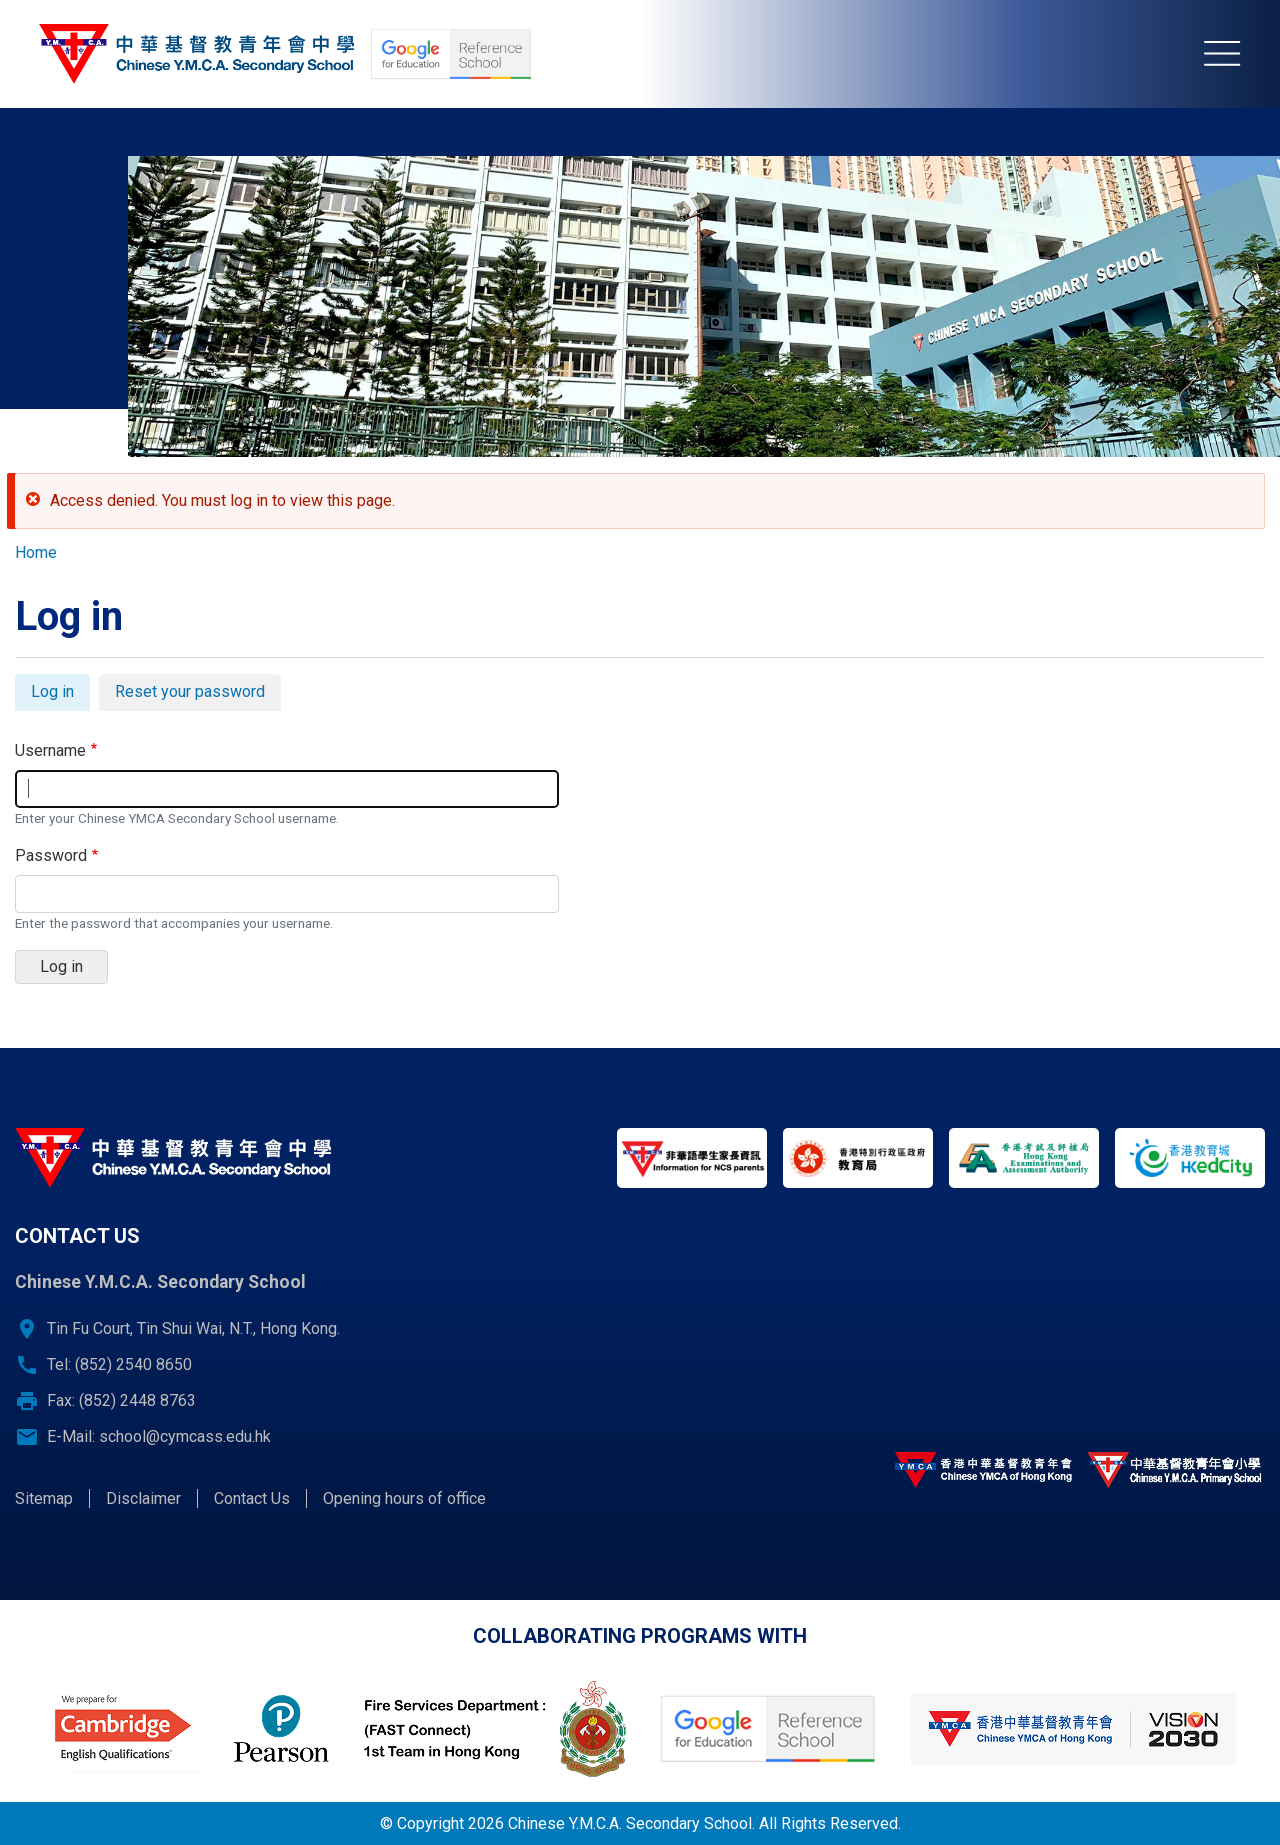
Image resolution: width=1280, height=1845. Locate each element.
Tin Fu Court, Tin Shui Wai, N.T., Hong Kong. (193, 1328)
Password (51, 855)
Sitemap (44, 1498)
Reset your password (190, 691)
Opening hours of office (404, 1498)
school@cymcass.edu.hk (185, 1436)
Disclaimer (143, 1498)
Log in (60, 695)
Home (36, 552)
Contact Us (252, 1498)
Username (50, 750)
